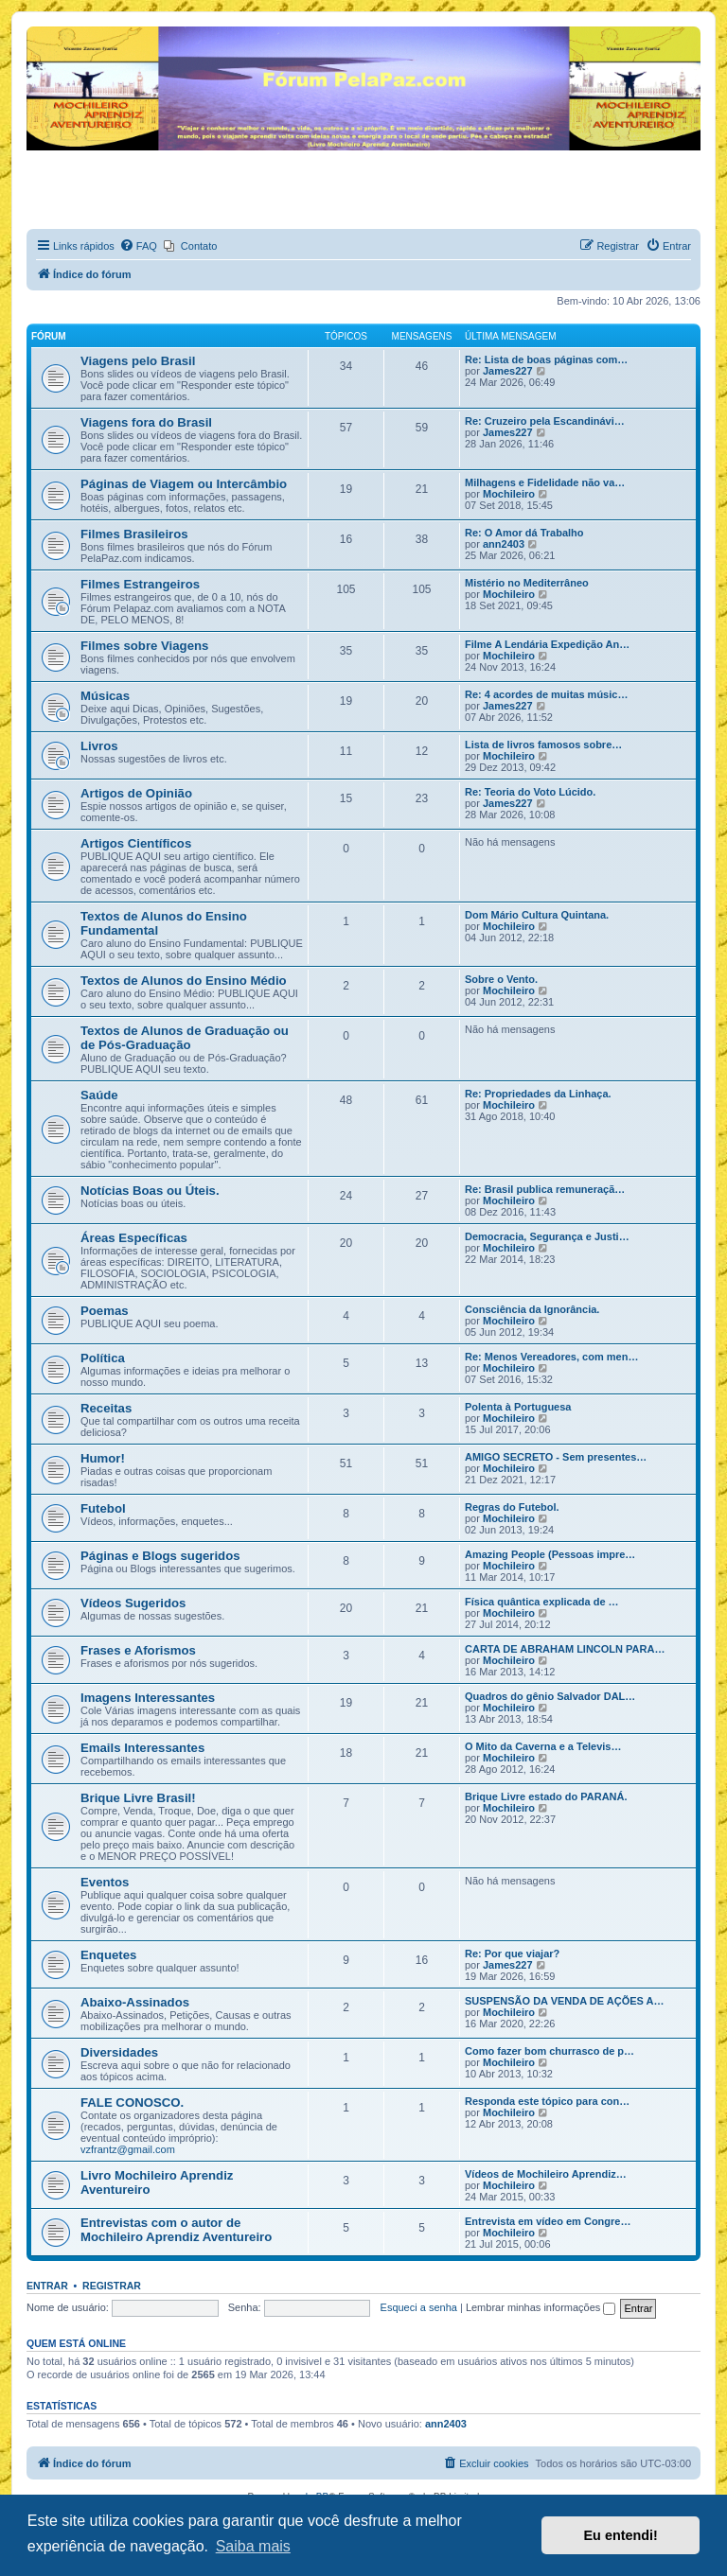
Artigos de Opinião (136, 793)
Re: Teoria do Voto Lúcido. (530, 791)
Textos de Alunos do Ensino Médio (183, 980)
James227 (508, 371)
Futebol (103, 1508)
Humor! (102, 1458)
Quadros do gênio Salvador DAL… (550, 1696)
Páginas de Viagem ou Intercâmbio (183, 484)
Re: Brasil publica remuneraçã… (545, 1189)
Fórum (48, 336)
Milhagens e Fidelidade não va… (545, 482)
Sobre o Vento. (501, 979)
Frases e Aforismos (138, 1650)
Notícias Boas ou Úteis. (150, 1190)
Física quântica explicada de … (542, 1601)
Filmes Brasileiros (134, 534)
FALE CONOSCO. (132, 2102)
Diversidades (119, 2052)
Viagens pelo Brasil (137, 361)
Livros (99, 746)
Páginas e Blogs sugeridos (160, 1556)
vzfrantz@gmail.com (127, 2149)
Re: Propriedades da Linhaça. (538, 1093)
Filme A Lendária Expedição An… (547, 644)
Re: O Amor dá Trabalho (524, 532)
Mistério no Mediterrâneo (527, 582)
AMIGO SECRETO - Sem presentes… (556, 1457)
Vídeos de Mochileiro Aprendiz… (546, 2174)
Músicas (105, 696)
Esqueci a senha (419, 2307)
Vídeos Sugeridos (133, 1603)
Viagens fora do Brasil (146, 422)
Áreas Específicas (133, 1238)
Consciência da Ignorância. (532, 1309)
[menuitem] (138, 246)
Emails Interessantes (142, 1748)
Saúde (99, 1095)
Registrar (111, 2285)
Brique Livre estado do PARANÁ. (546, 1796)
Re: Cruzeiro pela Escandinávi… (545, 421)
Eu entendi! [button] (621, 2535)
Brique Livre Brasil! (138, 1798)
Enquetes (108, 1955)
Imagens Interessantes (147, 1698)
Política (102, 1358)
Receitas (106, 1408)
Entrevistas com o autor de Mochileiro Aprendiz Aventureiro (176, 2230)
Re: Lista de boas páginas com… (546, 359)
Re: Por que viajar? (512, 1953)
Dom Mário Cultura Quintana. (537, 914)
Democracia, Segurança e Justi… (547, 1236)
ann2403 (503, 544)
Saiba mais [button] (253, 2546)
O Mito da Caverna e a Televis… (543, 1746)
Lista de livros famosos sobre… (543, 744)
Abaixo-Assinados (134, 2002)
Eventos (104, 1882)
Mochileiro (509, 493)
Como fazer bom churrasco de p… (549, 2051)
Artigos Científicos (135, 843)
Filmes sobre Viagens (144, 646)
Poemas (104, 1311)
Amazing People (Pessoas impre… (550, 1554)
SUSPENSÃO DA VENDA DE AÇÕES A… (564, 2000)
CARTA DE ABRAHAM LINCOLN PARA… (565, 1649)
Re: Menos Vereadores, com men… (551, 1356)
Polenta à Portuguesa (518, 1406)
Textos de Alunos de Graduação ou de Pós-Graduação (184, 1038)
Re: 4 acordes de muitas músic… (546, 694)
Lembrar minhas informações (541, 2307)
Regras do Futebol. (512, 1507)
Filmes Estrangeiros (140, 584)
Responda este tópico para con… (547, 2101)
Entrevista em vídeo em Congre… (547, 2221)
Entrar (47, 2285)
